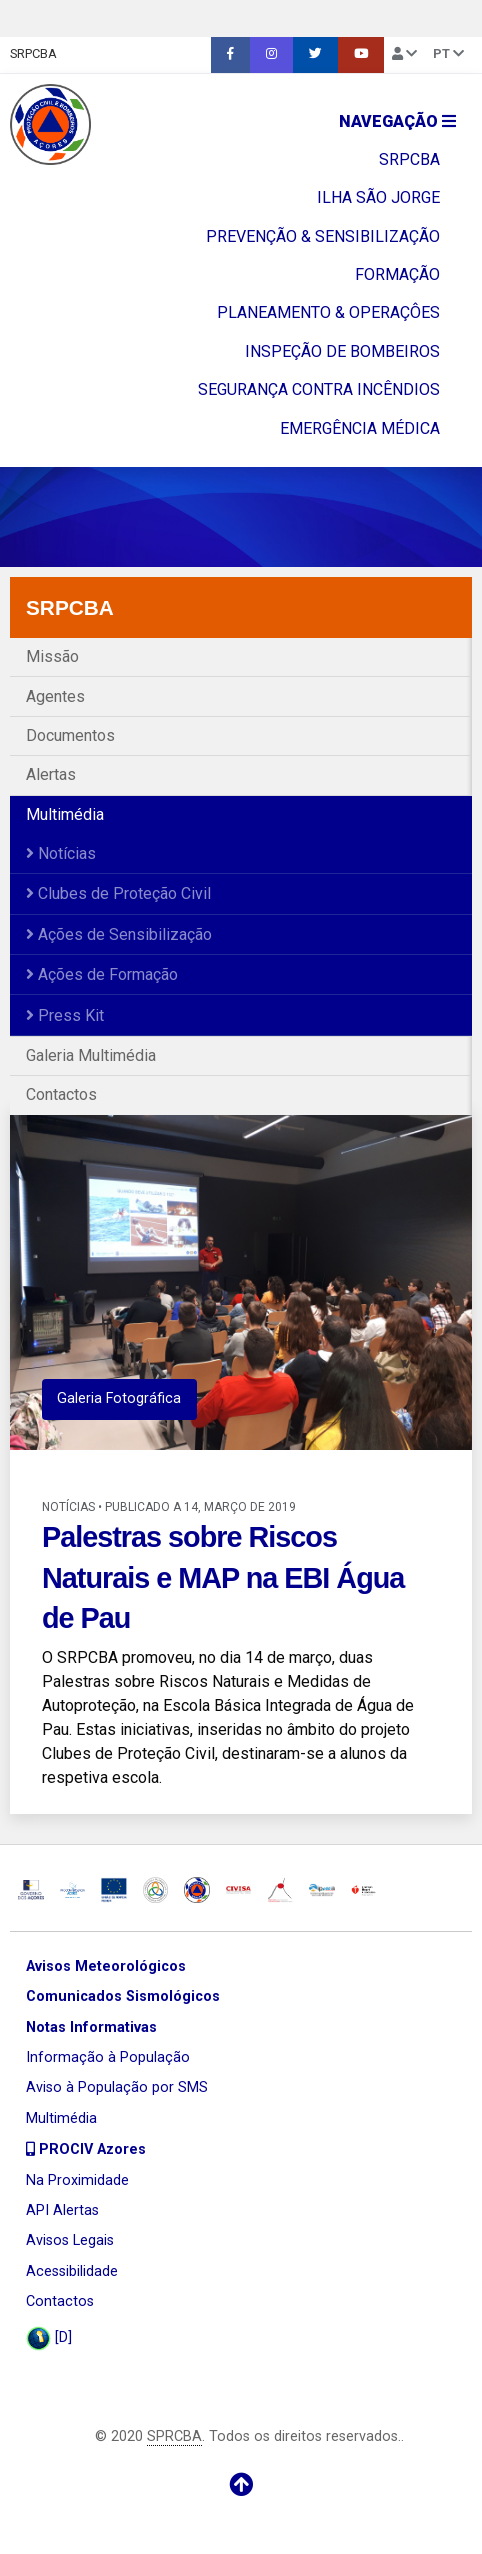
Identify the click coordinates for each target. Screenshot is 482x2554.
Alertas (51, 774)
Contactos (61, 1094)
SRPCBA (33, 53)
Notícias (61, 853)
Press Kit (65, 1015)
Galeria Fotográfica (119, 1398)
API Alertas (62, 2210)
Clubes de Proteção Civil (118, 893)
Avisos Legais (70, 2240)
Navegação (397, 121)
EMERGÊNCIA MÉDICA (360, 428)
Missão (52, 656)
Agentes (55, 696)
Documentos (70, 735)
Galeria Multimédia (91, 1055)
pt (448, 53)
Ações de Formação (102, 974)
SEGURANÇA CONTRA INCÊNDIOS (319, 389)
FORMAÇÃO (397, 274)
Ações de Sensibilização (119, 934)
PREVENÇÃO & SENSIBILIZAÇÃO (323, 236)
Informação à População (108, 2057)
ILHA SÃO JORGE (378, 197)
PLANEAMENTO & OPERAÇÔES (328, 312)
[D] (49, 2338)
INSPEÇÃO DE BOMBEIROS (342, 351)
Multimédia (65, 814)
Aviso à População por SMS (117, 2087)
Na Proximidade (77, 2180)
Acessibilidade (72, 2271)
